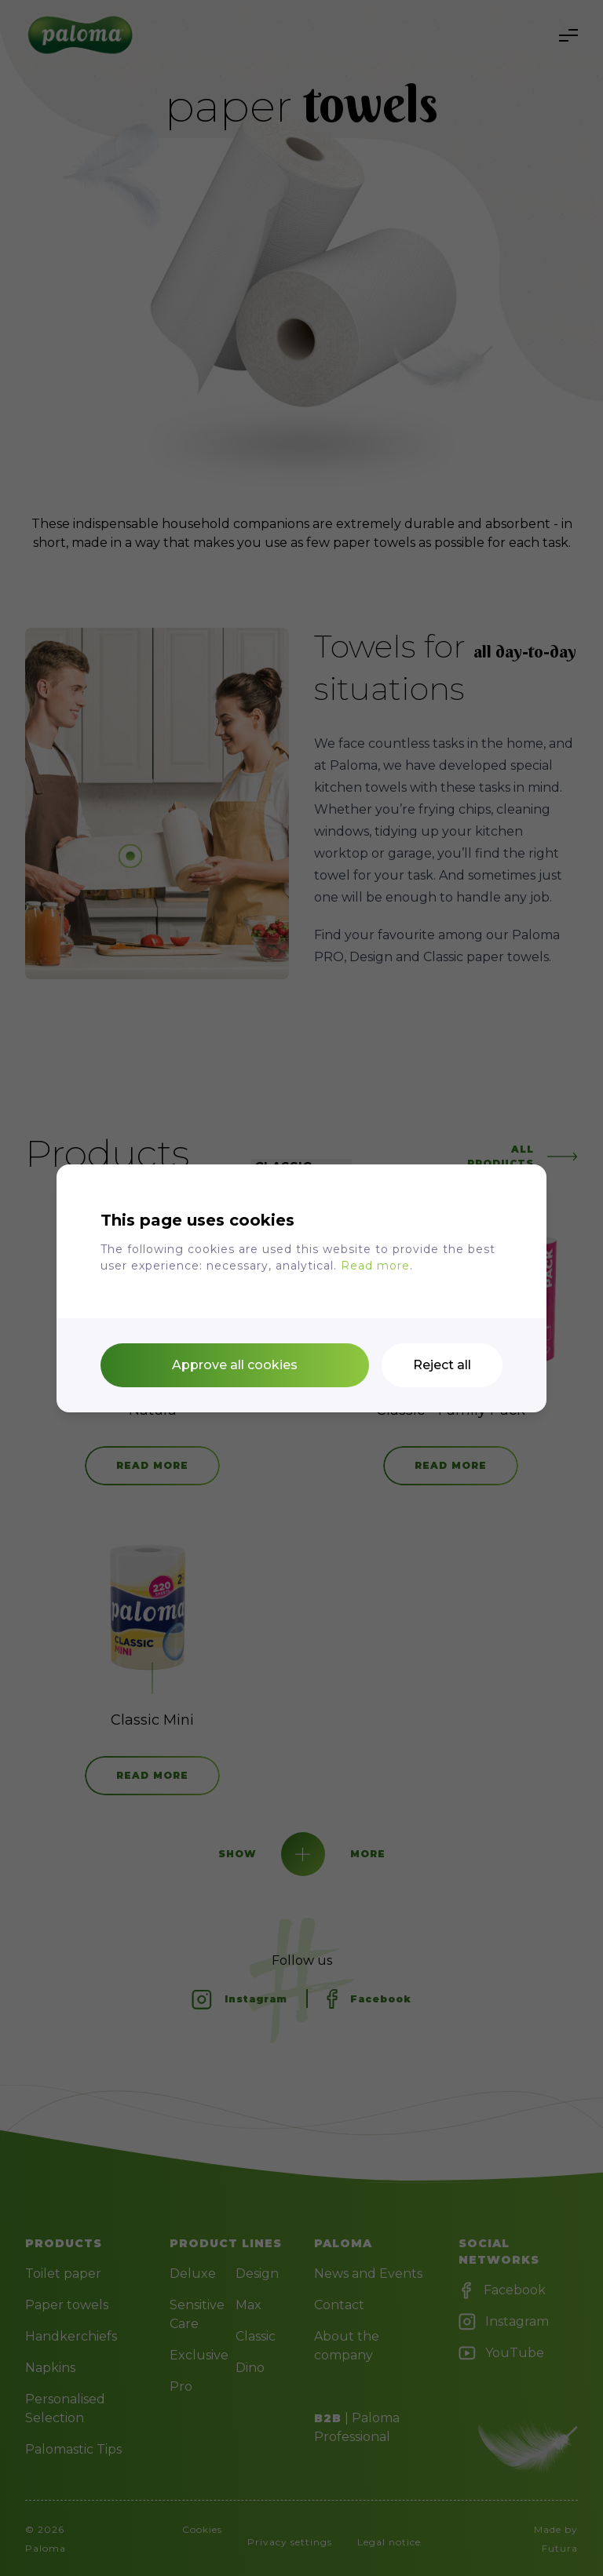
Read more (375, 1266)
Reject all (442, 1364)
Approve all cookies (235, 1364)
